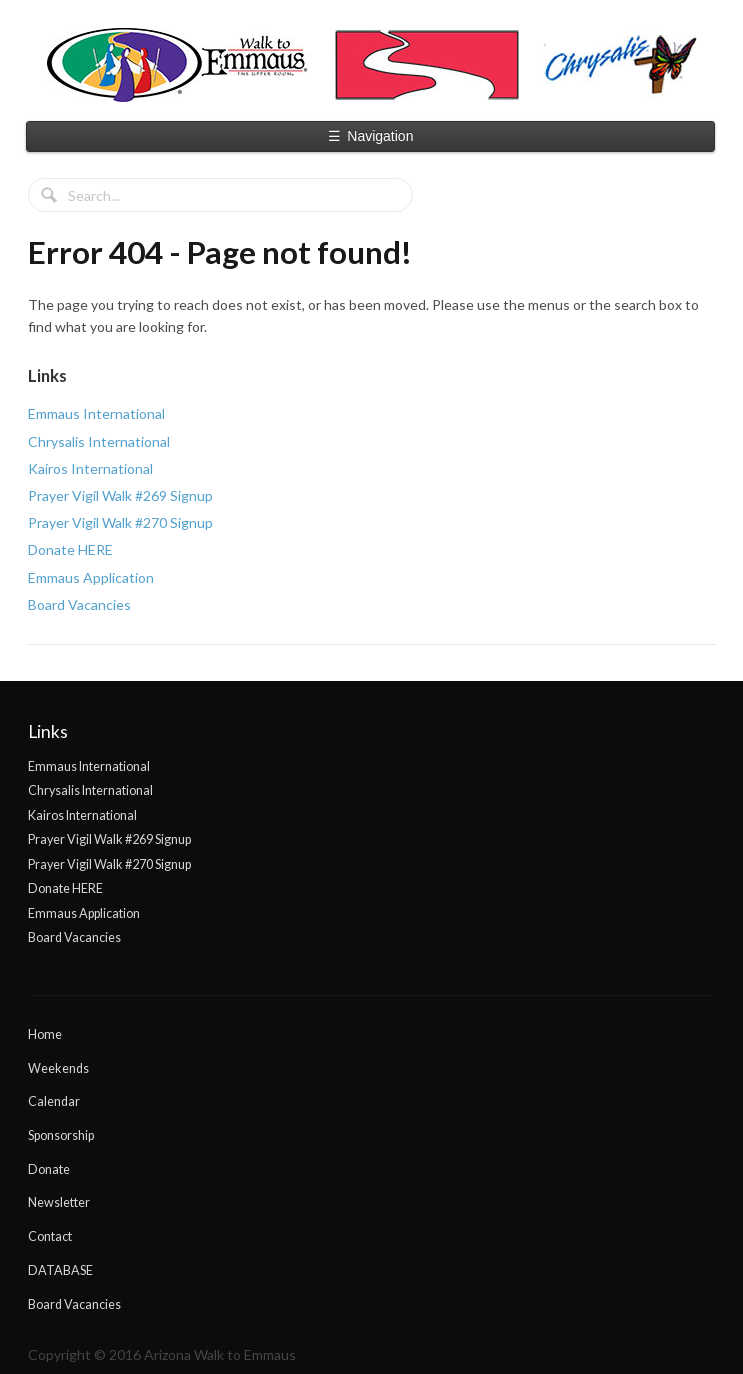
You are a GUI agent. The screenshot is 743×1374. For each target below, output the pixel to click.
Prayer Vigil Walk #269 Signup (120, 495)
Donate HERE (70, 549)
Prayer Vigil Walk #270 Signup (120, 522)
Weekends (58, 1068)
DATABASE (60, 1270)
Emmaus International (96, 413)
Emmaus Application (91, 577)
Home (45, 1034)
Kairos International (90, 468)
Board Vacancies (79, 604)
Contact (50, 1236)
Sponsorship (61, 1135)
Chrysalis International (99, 441)
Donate (49, 1169)
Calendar (54, 1101)
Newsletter (59, 1202)
